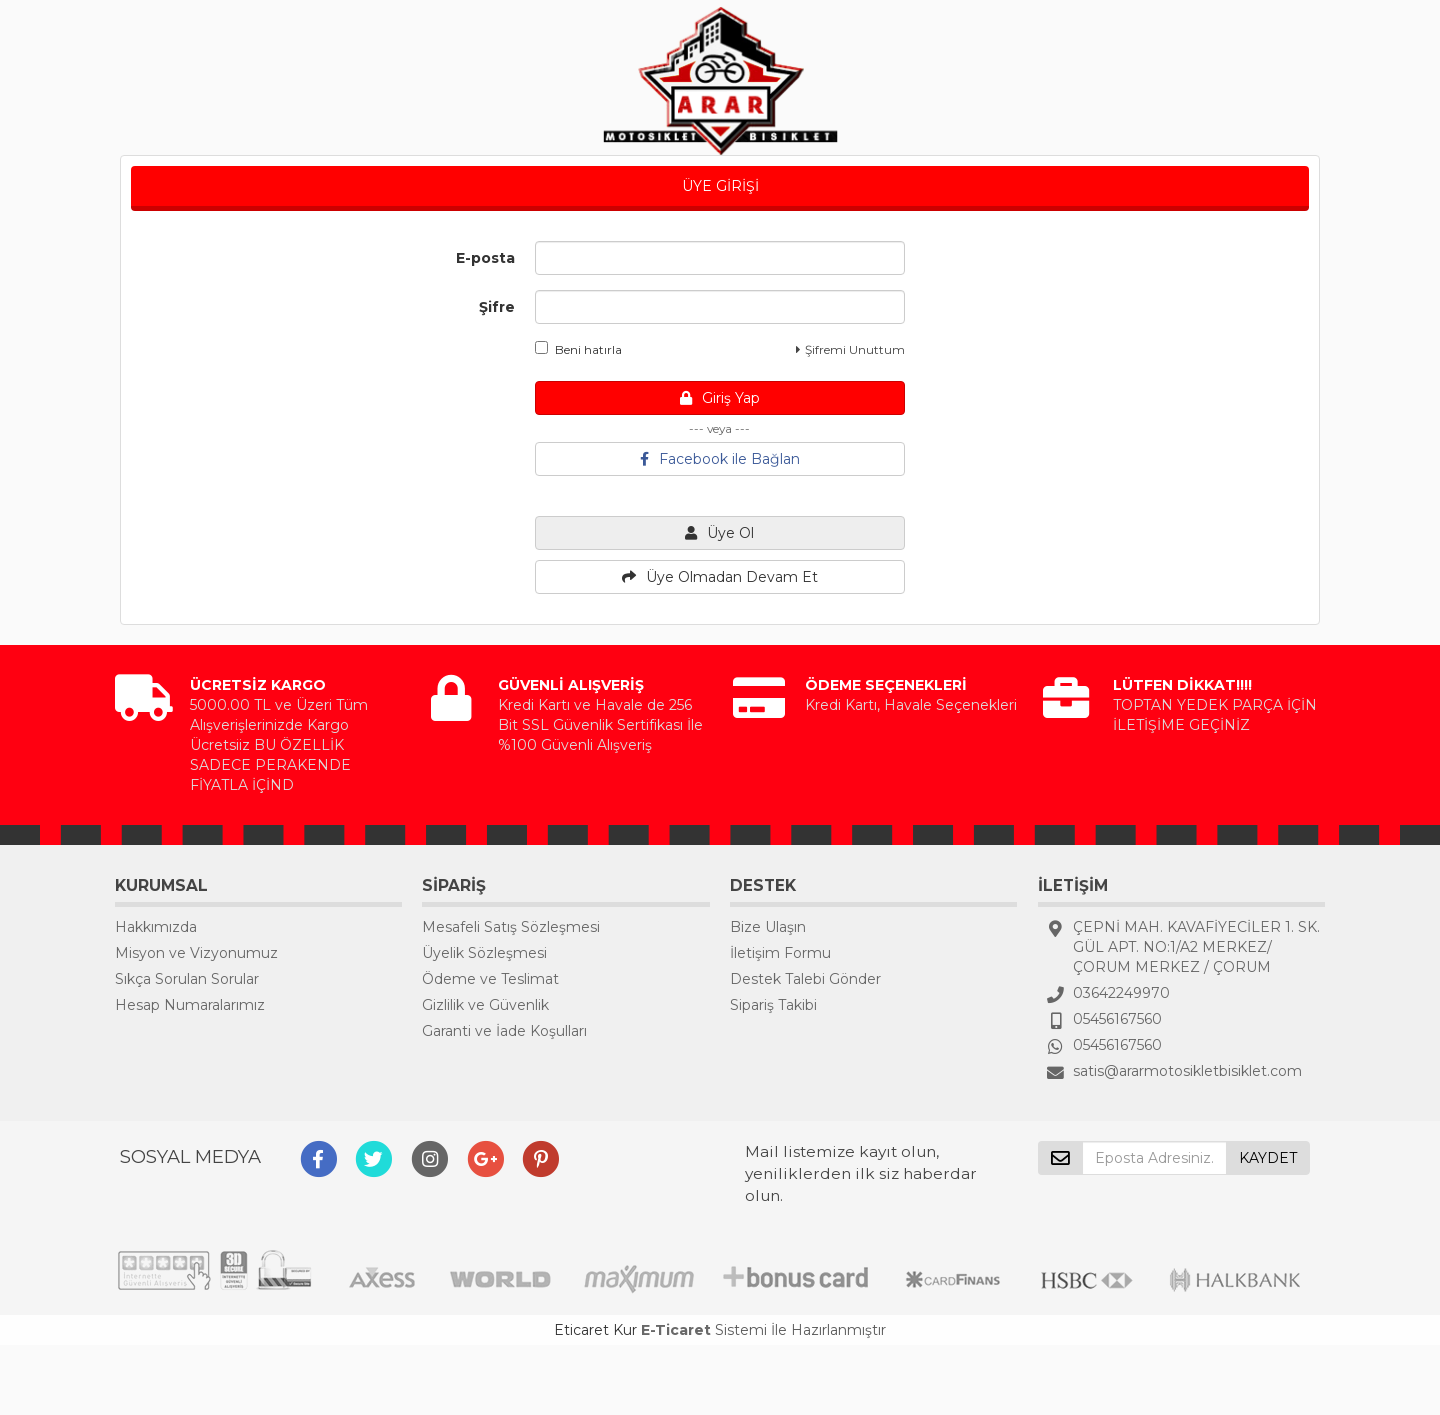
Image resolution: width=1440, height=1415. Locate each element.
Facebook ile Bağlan (720, 459)
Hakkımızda (156, 927)
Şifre (497, 307)
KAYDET (1268, 1158)
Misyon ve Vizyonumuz (196, 953)
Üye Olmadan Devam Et (720, 577)
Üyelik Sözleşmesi (484, 953)
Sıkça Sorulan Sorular (187, 979)
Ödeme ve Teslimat (490, 979)
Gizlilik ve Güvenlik (485, 1005)
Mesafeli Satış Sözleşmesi (511, 927)
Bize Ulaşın (768, 927)
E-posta (485, 258)
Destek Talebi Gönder (805, 979)
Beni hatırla (578, 349)
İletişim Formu (780, 953)
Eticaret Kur (595, 1330)
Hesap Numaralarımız (190, 1005)
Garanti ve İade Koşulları (504, 1031)
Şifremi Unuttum (850, 349)
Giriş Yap (720, 398)
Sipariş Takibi (773, 1005)
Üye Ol (719, 533)
